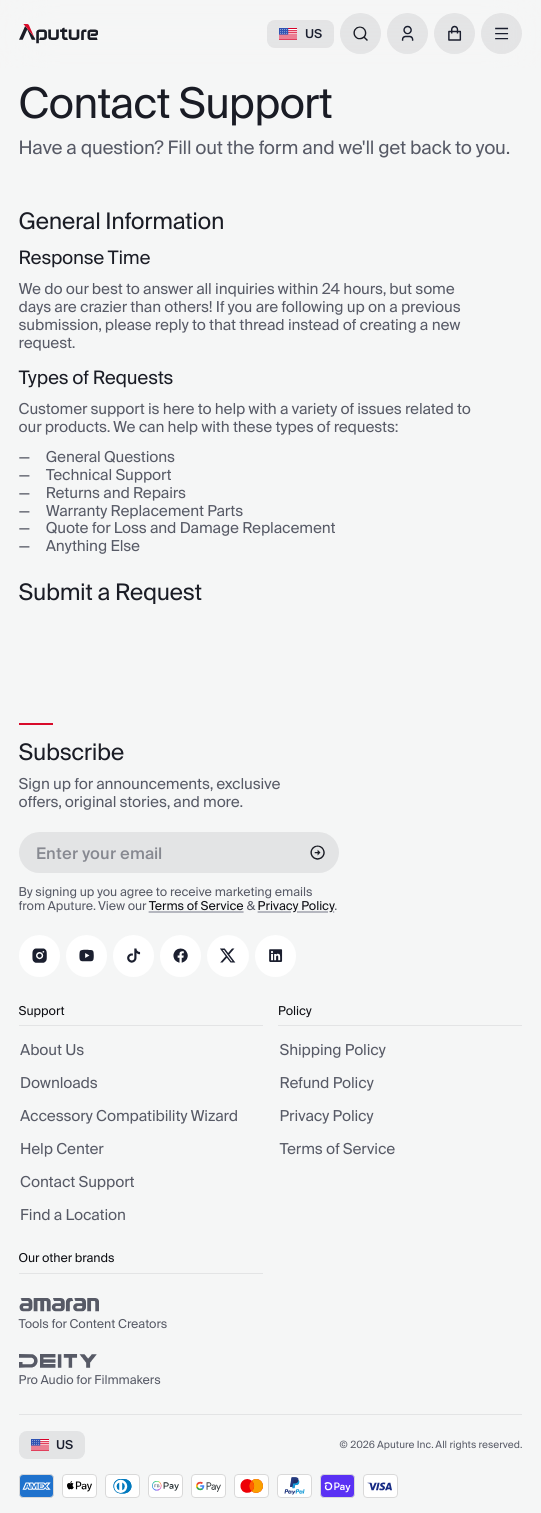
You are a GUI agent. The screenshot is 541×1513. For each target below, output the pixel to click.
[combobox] (360, 33)
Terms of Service (196, 906)
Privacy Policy (296, 906)
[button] (454, 33)
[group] (141, 1314)
